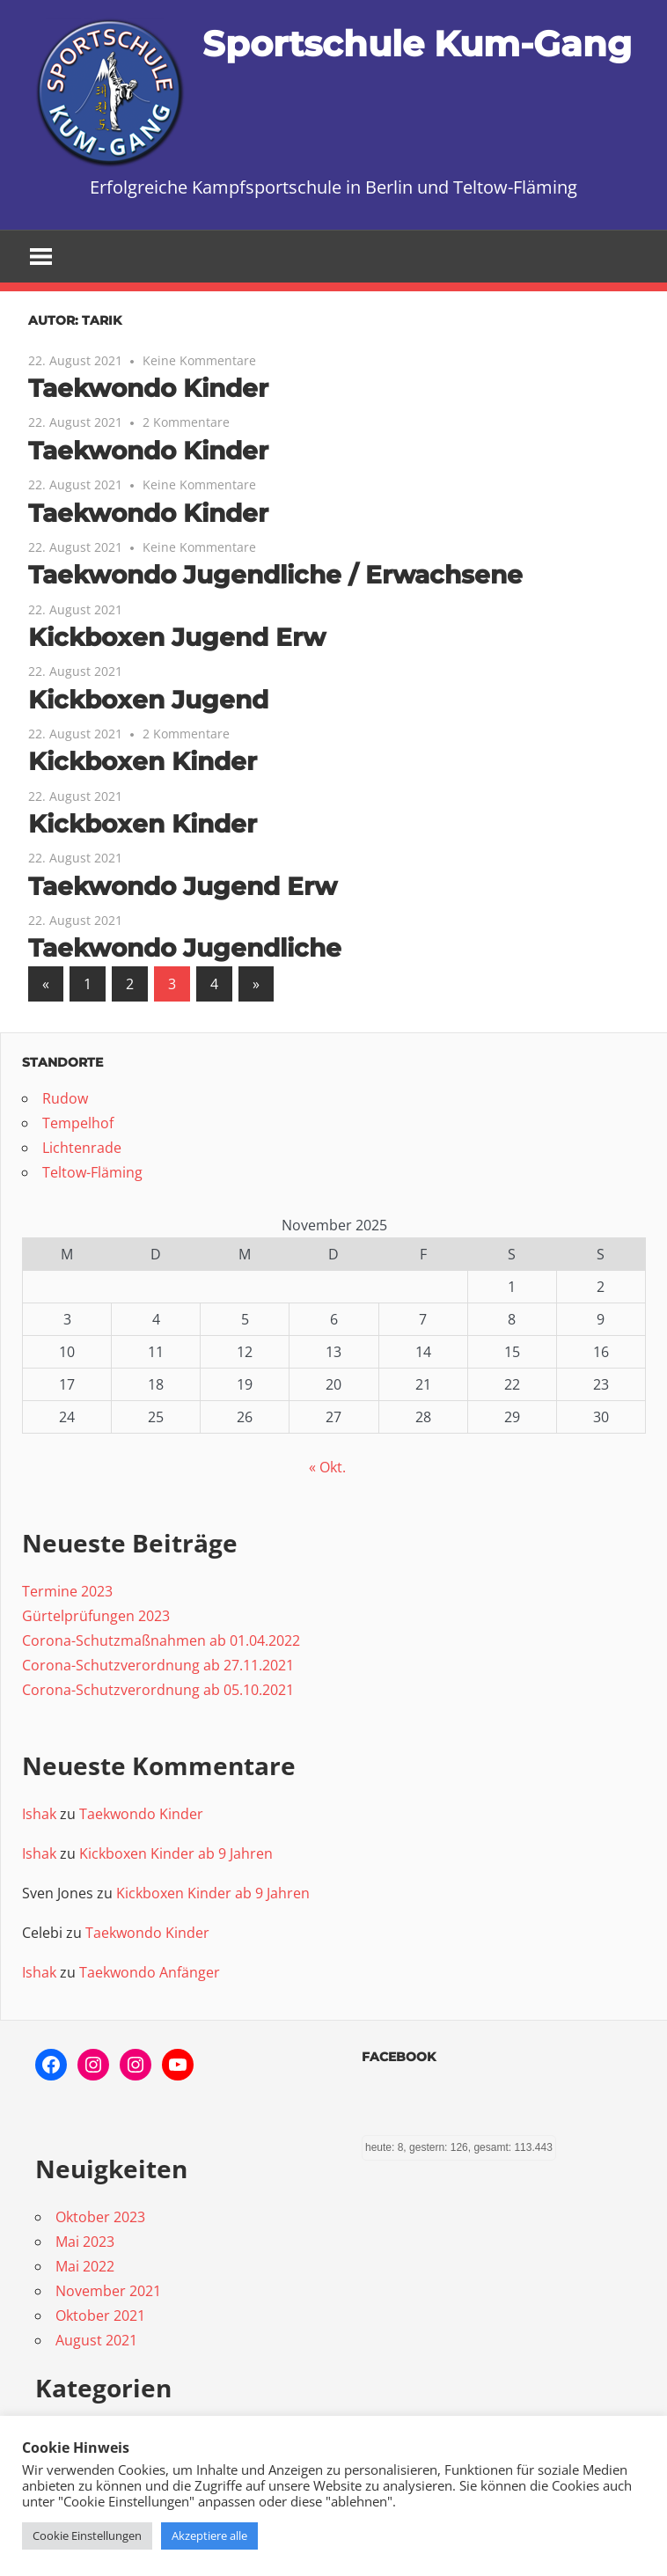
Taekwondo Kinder (148, 388)
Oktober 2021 (100, 2315)
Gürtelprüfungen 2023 (96, 1616)
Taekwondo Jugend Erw (182, 886)
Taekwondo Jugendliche (184, 948)
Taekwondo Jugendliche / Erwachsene (275, 575)
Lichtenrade (81, 1147)
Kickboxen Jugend (148, 700)
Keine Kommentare (199, 360)
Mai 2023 (84, 2241)
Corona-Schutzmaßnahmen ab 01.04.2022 (161, 1640)
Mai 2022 (84, 2266)
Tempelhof (78, 1123)
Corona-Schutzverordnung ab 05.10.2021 (158, 1689)
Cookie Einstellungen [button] (87, 2535)
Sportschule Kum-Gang (417, 43)
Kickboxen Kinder (142, 761)
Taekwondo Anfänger (149, 1972)
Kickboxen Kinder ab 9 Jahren (176, 1853)
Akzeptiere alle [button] (209, 2535)
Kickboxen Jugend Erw (177, 637)
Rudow (65, 1098)
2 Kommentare (186, 422)
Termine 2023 (67, 1591)
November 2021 (108, 2291)
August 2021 (96, 2340)
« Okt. (327, 1467)
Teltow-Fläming (92, 1172)
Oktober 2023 (100, 2217)
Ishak (39, 1814)
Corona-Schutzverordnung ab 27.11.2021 (158, 1665)
